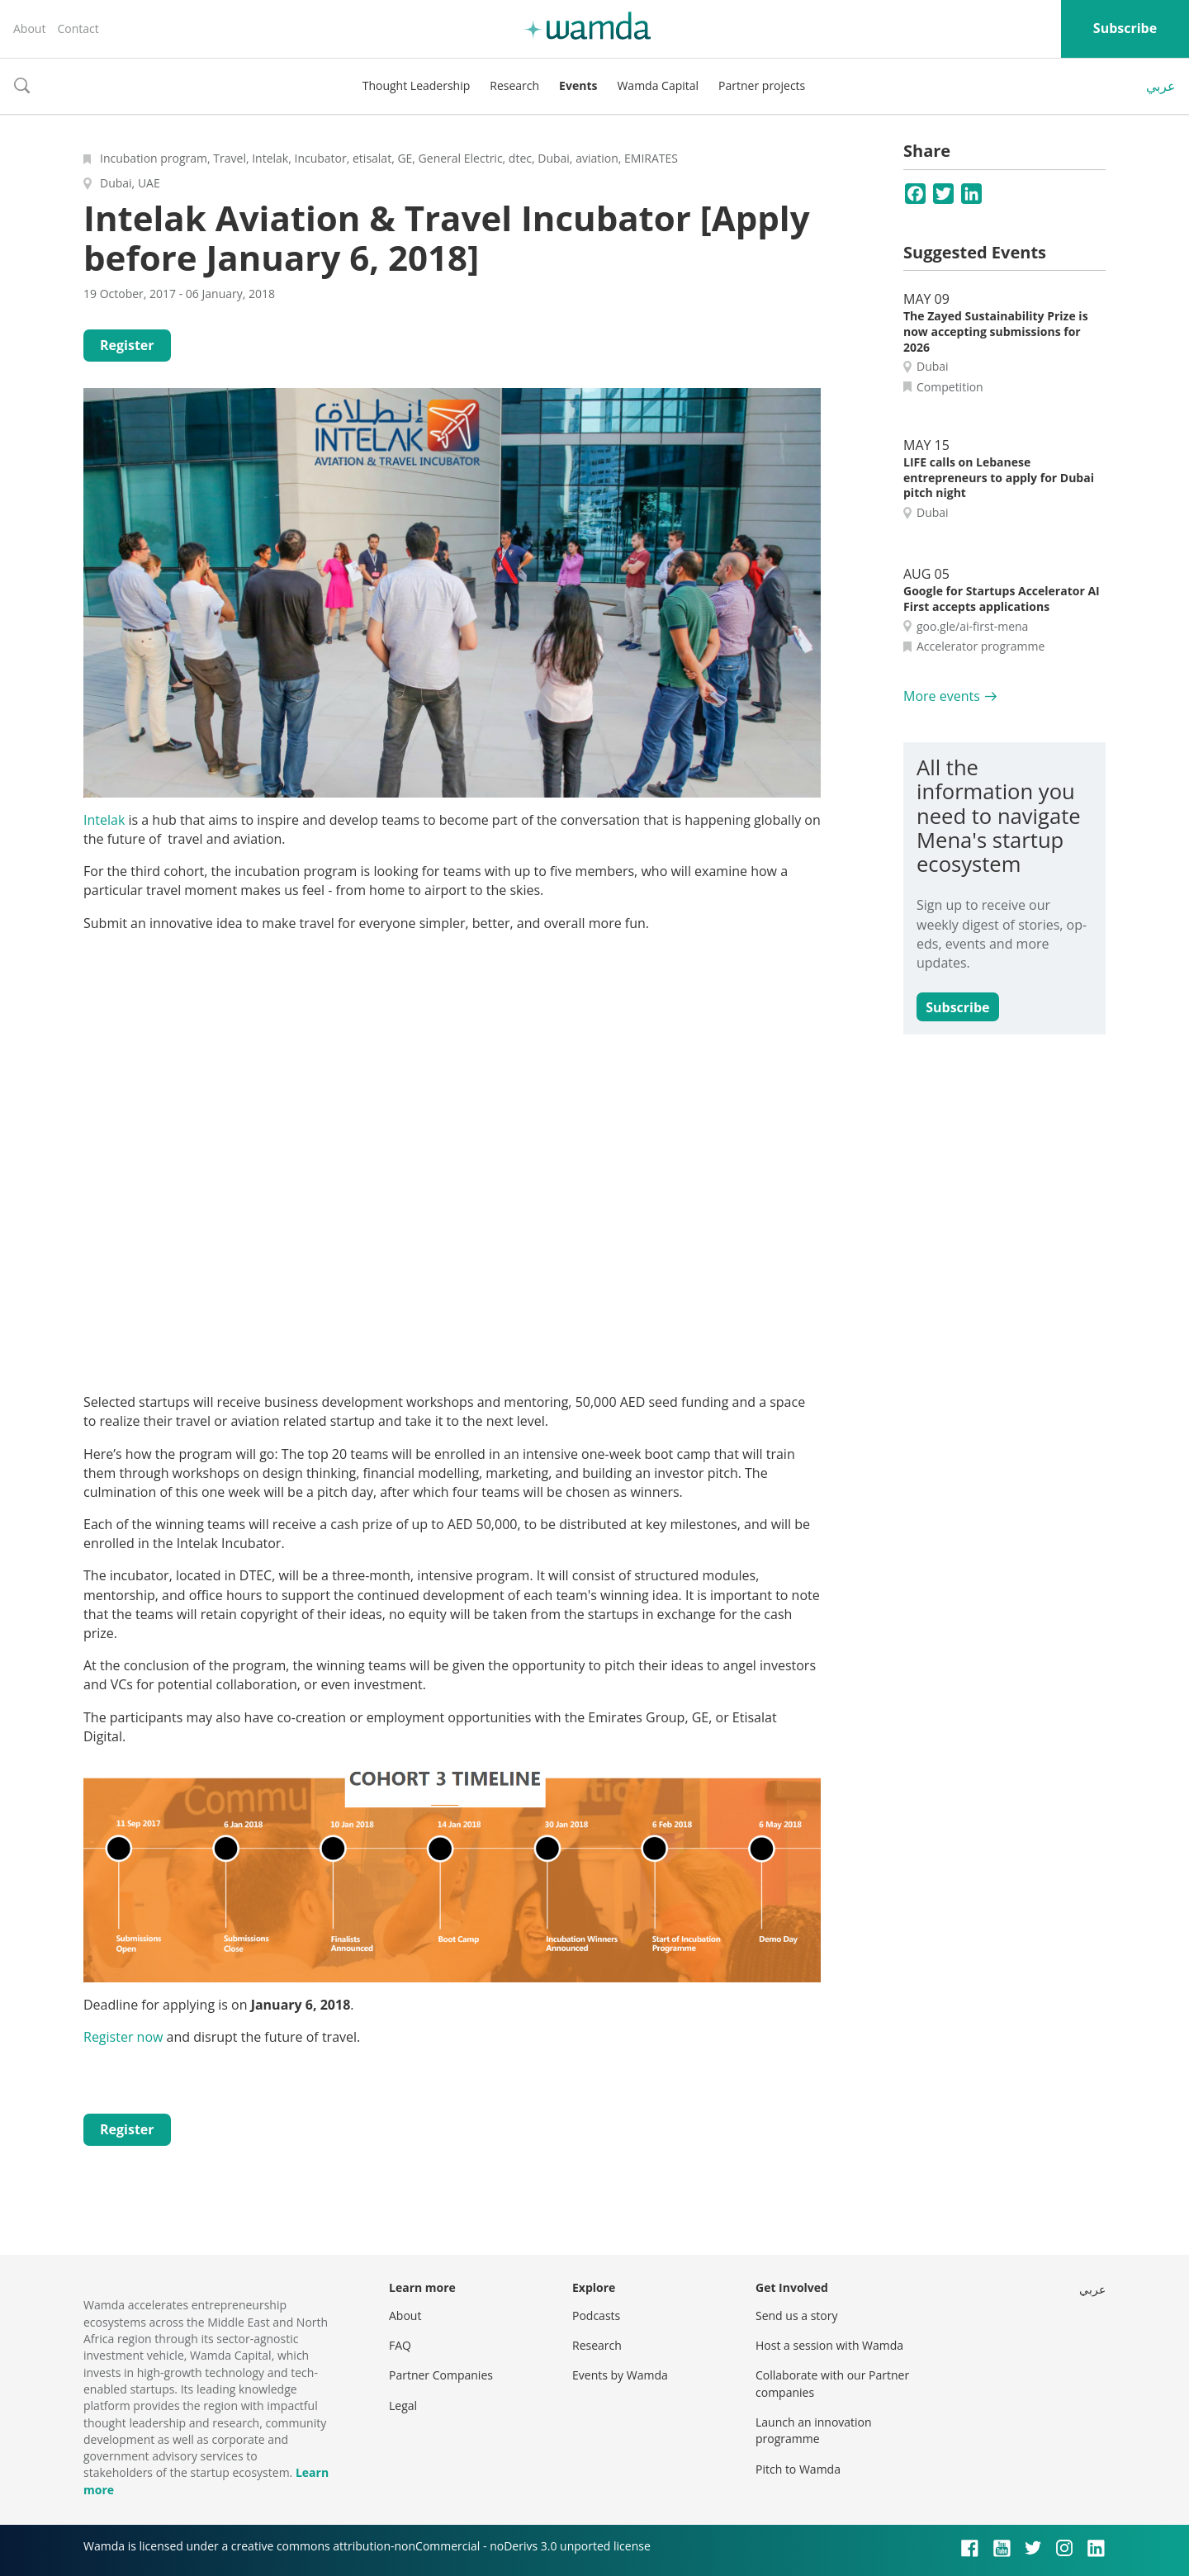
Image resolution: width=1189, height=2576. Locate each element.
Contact (77, 28)
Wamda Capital (658, 85)
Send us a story (796, 2315)
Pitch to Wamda (798, 2469)
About (29, 28)
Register (127, 345)
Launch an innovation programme (814, 2430)
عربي (1161, 85)
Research (514, 85)
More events (941, 696)
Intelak (105, 820)
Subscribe (1125, 28)
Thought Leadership (416, 85)
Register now (123, 2037)
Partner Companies (441, 2375)
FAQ (400, 2345)
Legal (403, 2405)
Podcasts (596, 2315)
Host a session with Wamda (829, 2345)
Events (578, 85)
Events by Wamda (620, 2375)
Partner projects (761, 85)
